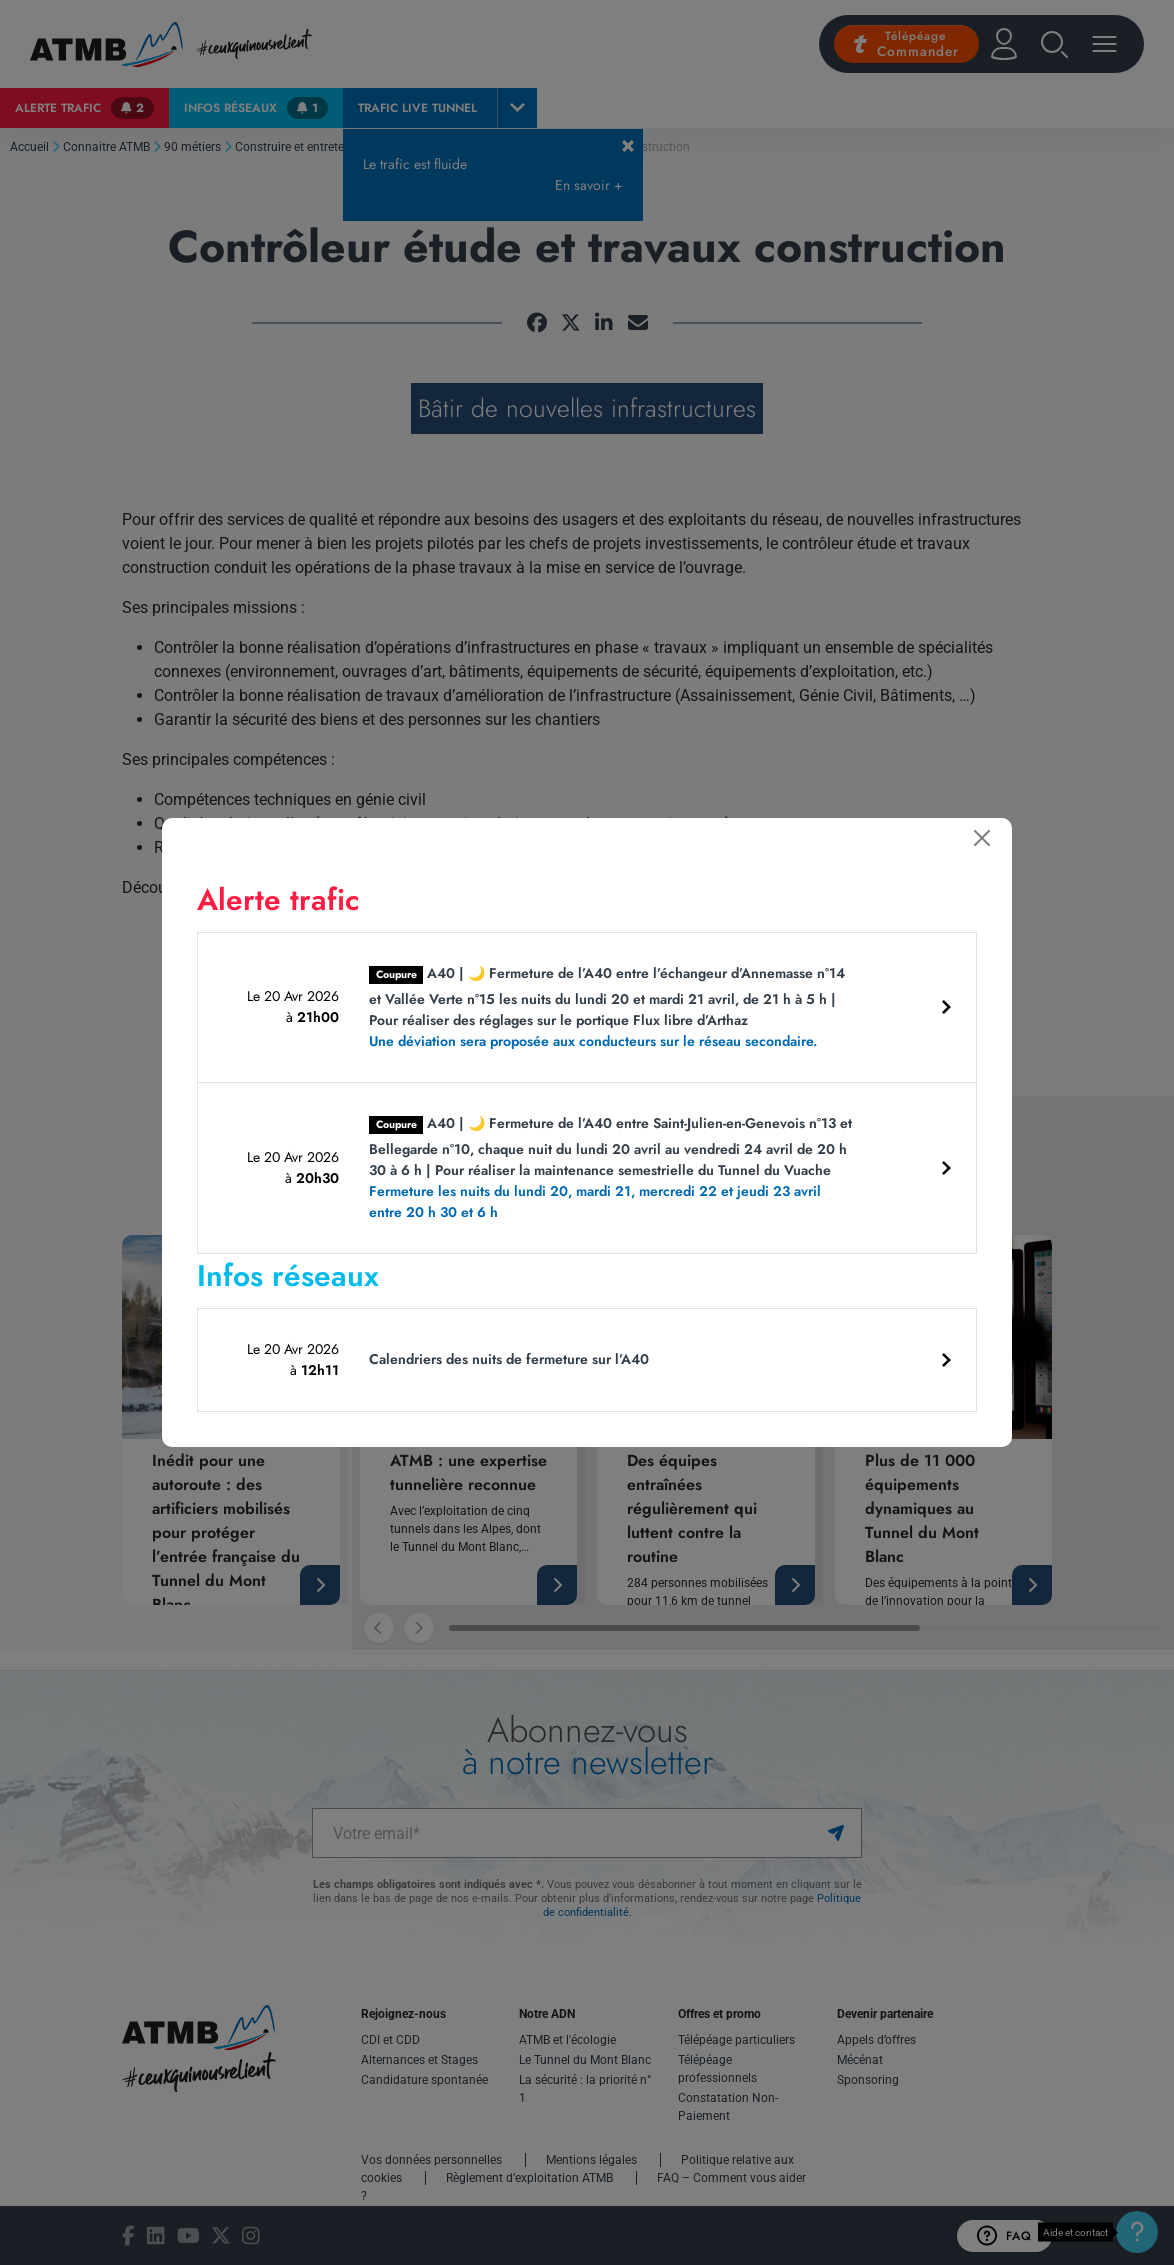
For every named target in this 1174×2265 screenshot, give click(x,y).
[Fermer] (982, 838)
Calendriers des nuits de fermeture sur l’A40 (509, 1359)
